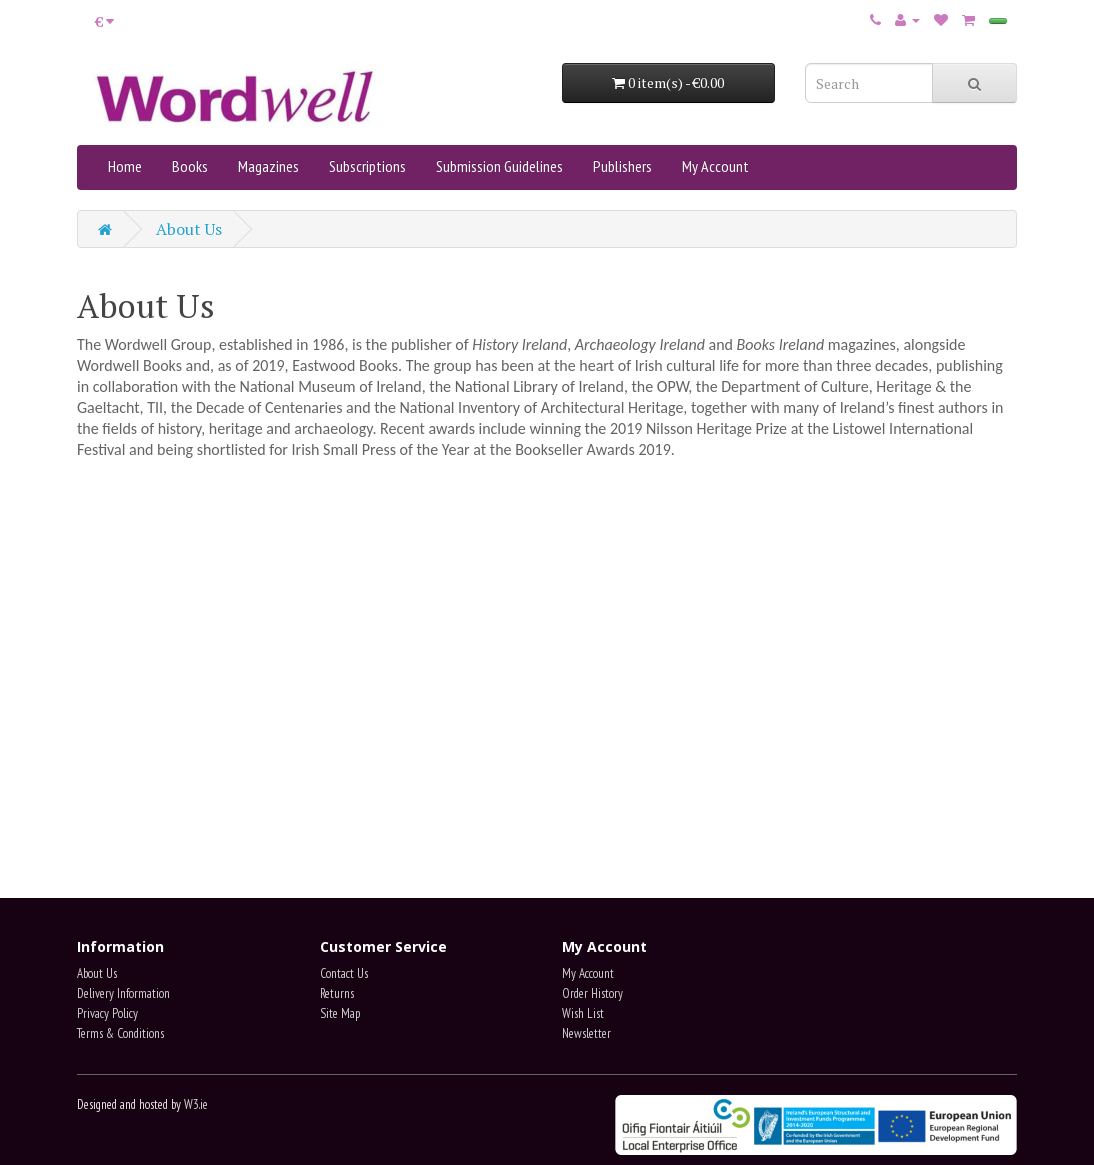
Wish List (583, 1013)
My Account (715, 166)
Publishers (622, 166)
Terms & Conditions (120, 1033)
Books (190, 166)
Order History (592, 993)
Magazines (268, 166)
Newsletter (586, 1033)
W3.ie (196, 1104)
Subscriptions (367, 166)
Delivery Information (123, 993)
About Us (189, 229)
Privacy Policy (107, 1013)
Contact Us (344, 973)
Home (125, 166)
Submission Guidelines (499, 166)
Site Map (340, 1013)
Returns (337, 993)
